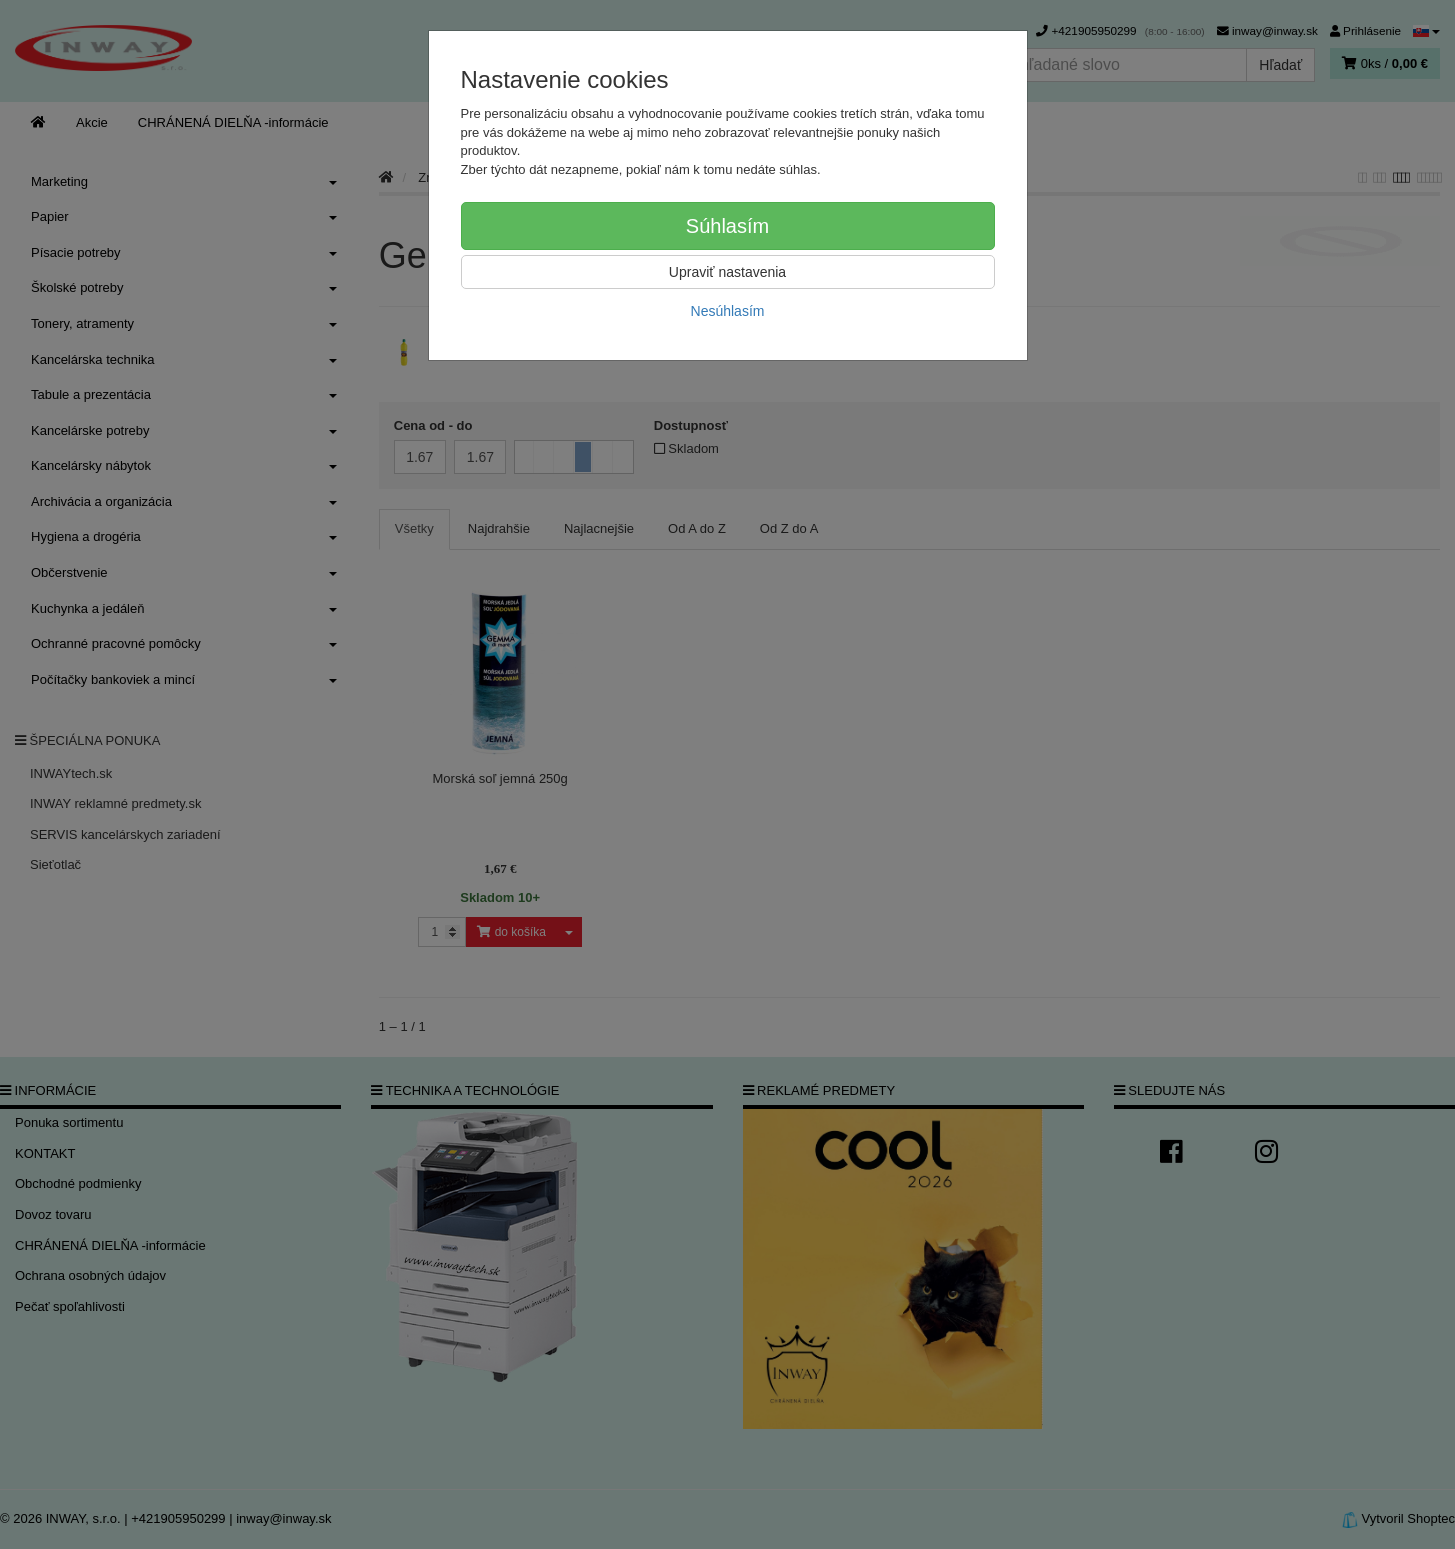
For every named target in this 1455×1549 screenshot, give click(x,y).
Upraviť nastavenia (727, 272)
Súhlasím (727, 226)
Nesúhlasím (728, 311)
